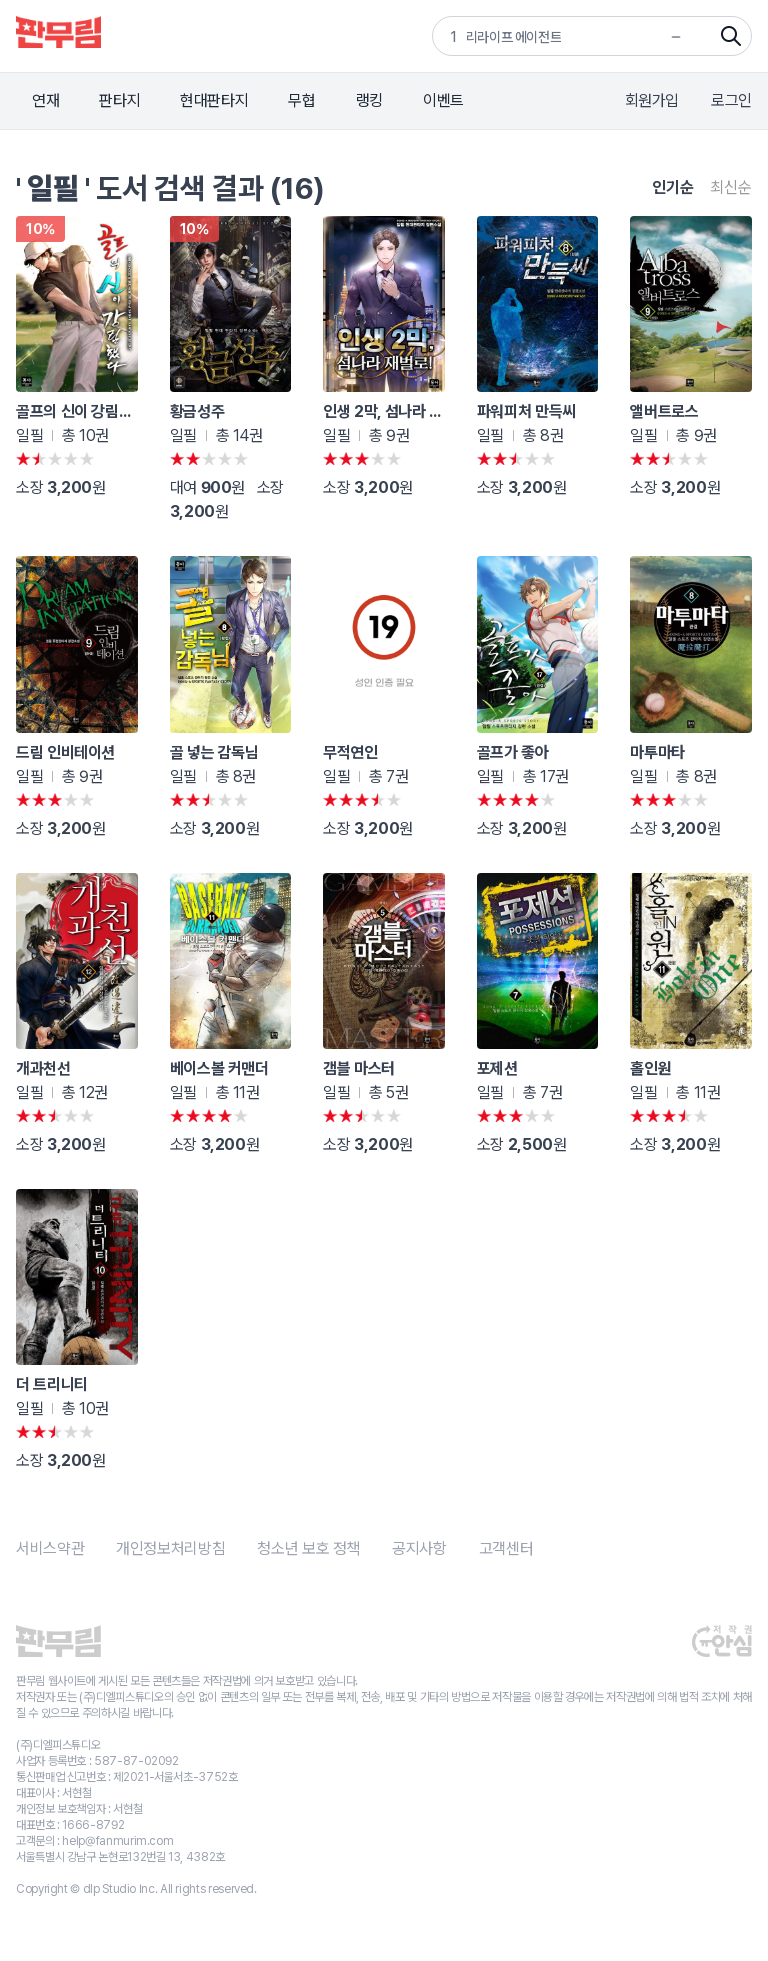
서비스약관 (50, 1548)
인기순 (673, 187)
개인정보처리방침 (170, 1548)
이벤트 (443, 100)
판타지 (119, 100)
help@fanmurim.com (117, 1841)
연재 (45, 100)
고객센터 (506, 1548)
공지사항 (419, 1548)
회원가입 (652, 100)
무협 (301, 100)
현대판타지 (214, 100)
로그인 (731, 100)
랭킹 (369, 100)
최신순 (731, 187)
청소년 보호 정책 (308, 1548)
